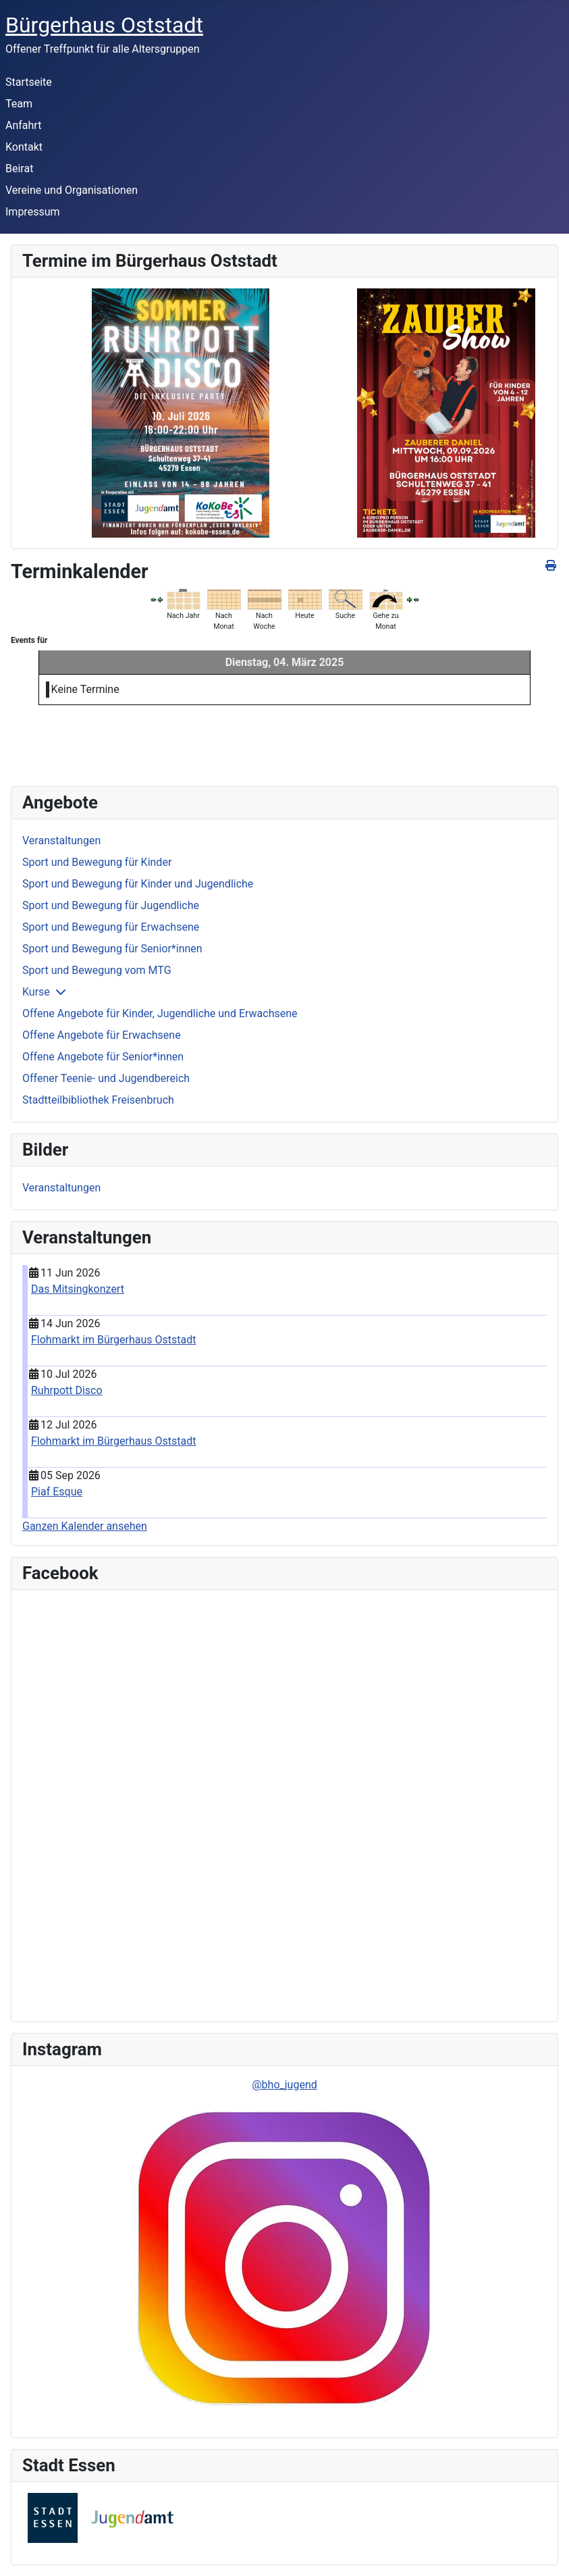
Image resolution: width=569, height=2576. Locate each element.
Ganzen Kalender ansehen (84, 1526)
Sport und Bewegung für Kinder (96, 862)
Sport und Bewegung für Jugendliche (110, 905)
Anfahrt (23, 125)
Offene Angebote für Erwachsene (101, 1035)
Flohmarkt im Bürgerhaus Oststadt (113, 1339)
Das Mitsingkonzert (77, 1289)
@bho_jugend (284, 2084)
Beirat (19, 168)
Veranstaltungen (61, 840)
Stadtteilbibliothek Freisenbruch (98, 1099)
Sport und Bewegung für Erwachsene (110, 927)
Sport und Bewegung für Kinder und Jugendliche (137, 883)
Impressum (32, 211)
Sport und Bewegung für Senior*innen (112, 948)
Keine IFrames (118, 1803)
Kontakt (24, 146)
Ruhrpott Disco (67, 1390)
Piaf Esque (56, 1491)
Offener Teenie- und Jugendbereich (106, 1078)
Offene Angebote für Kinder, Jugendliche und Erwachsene (160, 1013)
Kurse (36, 991)
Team (18, 103)
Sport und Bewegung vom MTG (96, 970)
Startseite (28, 82)
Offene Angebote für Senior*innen (103, 1056)
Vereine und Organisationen (71, 190)
